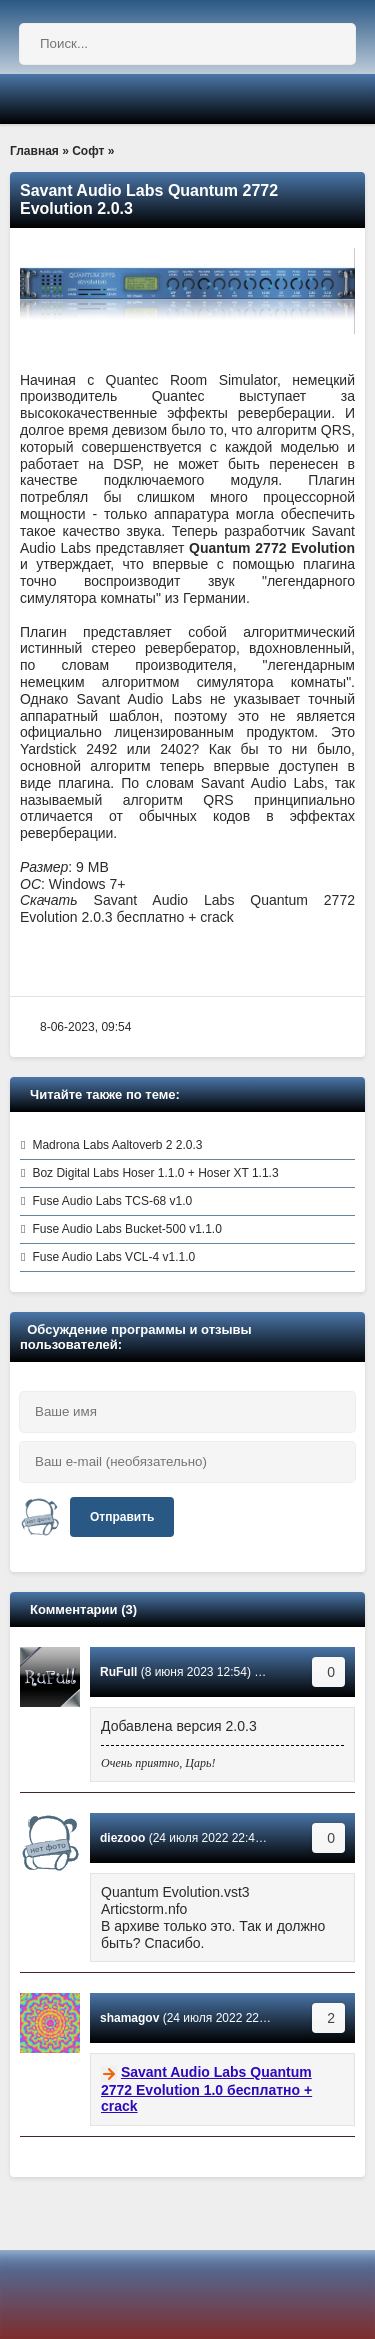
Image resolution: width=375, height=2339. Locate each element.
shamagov (129, 2018)
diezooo (122, 1838)
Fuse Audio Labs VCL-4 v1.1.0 (113, 1257)
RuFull (118, 1672)
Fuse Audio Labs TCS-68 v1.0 (112, 1201)
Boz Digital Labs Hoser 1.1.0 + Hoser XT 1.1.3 (155, 1173)
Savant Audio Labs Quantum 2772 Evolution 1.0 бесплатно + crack (206, 2089)
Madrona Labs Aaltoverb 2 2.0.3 (117, 1145)
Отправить (122, 1517)
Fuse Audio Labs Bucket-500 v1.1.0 (126, 1229)
